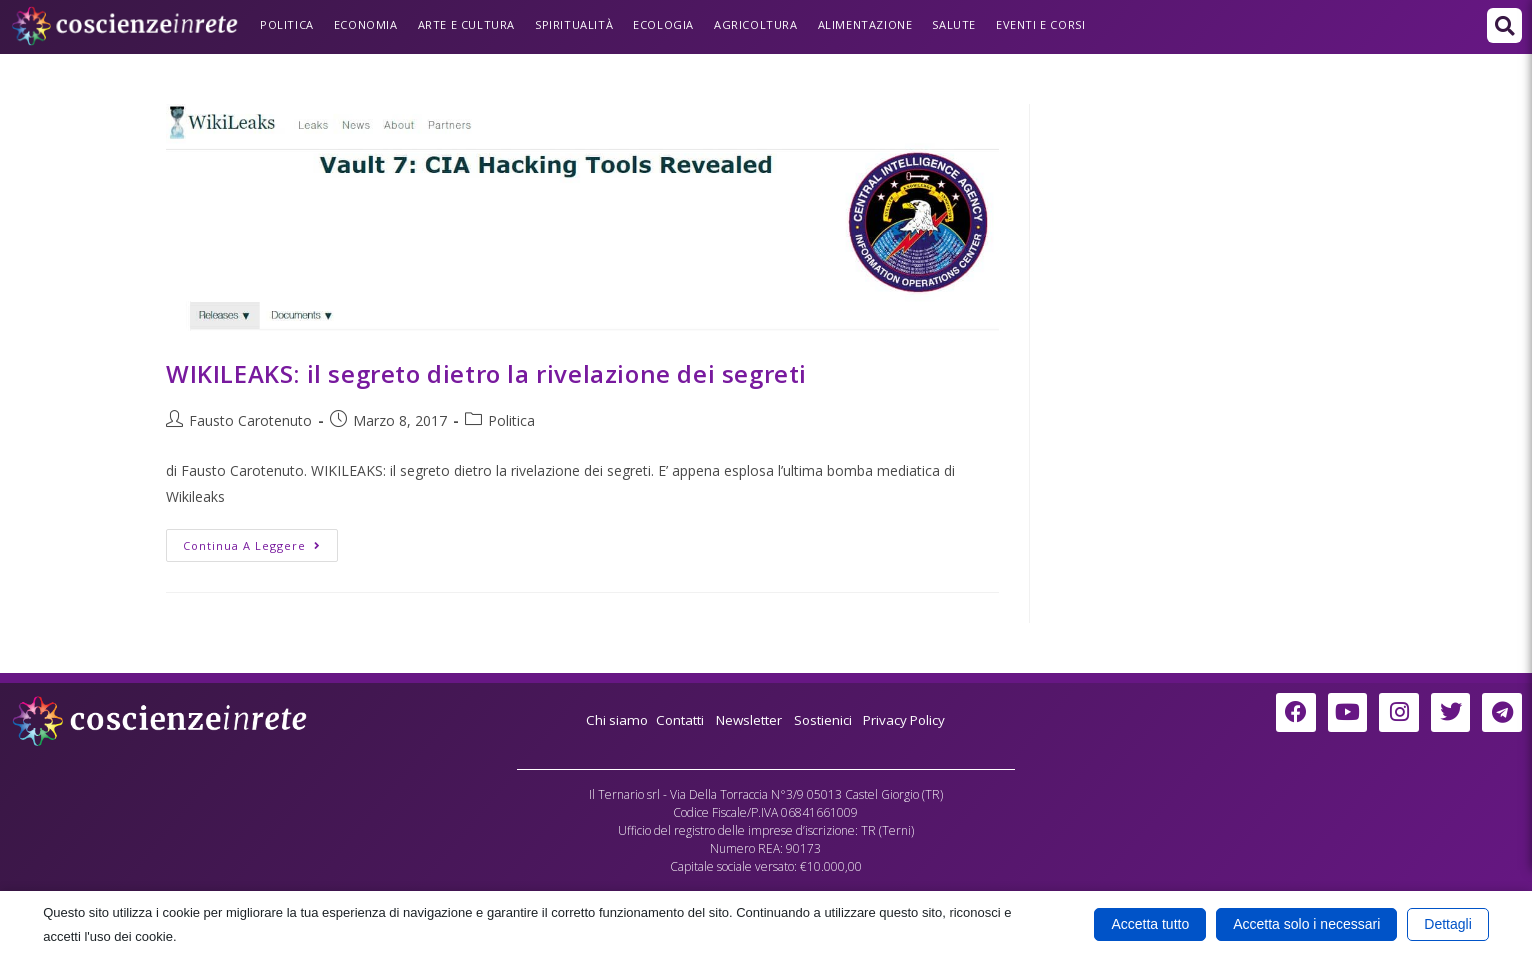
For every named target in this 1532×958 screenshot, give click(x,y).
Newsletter (747, 719)
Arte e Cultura (466, 24)
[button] (1504, 25)
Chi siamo (608, 719)
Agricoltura (756, 24)
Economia (366, 24)
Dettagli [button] (1447, 924)
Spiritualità (574, 24)
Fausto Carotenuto (250, 420)
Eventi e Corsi (1040, 24)
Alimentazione (865, 24)
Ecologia (663, 24)
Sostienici (827, 719)
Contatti (674, 719)
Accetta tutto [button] (1150, 924)
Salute (954, 24)
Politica (287, 24)
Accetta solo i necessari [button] (1306, 924)
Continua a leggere (260, 541)
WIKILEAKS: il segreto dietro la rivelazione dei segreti (486, 373)
